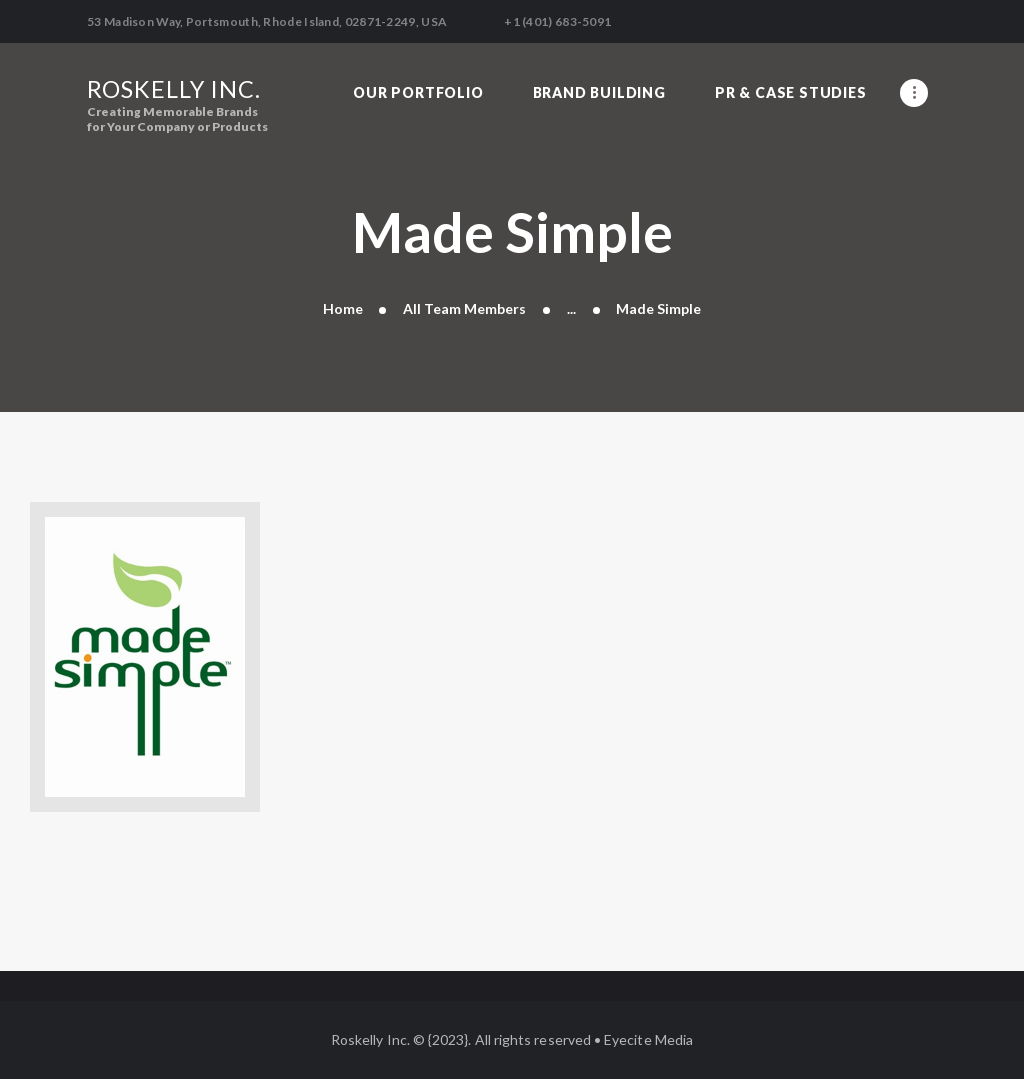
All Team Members (464, 308)
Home (343, 308)
